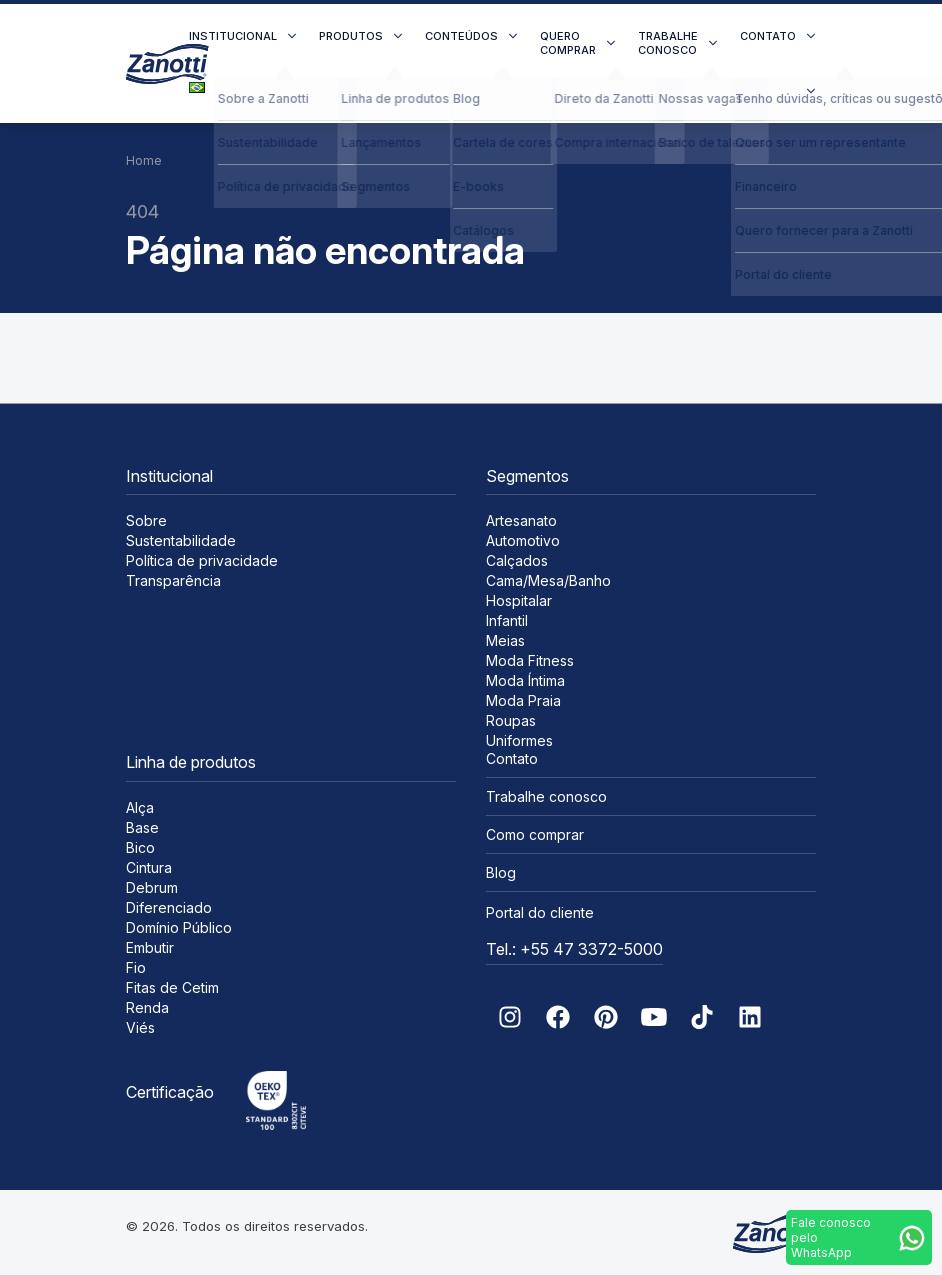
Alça (140, 807)
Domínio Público (179, 927)
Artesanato (521, 520)
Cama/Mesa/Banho (548, 580)
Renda (147, 1007)
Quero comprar (568, 43)
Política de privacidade (202, 560)
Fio (136, 967)
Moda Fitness (530, 660)
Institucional (233, 36)
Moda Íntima (525, 680)
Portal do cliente (540, 912)
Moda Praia (523, 700)
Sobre (146, 520)
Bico (140, 847)
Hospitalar (519, 600)
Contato (768, 36)
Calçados (517, 560)
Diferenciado (169, 907)
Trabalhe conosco (668, 43)
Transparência (173, 580)
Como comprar (535, 834)
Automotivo (523, 540)
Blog (501, 872)
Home (144, 160)
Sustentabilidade (181, 540)
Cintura (149, 867)
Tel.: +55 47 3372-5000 (574, 949)
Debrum (152, 887)
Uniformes (519, 740)
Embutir (150, 947)
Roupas (511, 720)
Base (142, 827)
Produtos (351, 36)
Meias (505, 640)
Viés (140, 1027)
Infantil (507, 620)
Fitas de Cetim (172, 987)
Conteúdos (461, 36)
